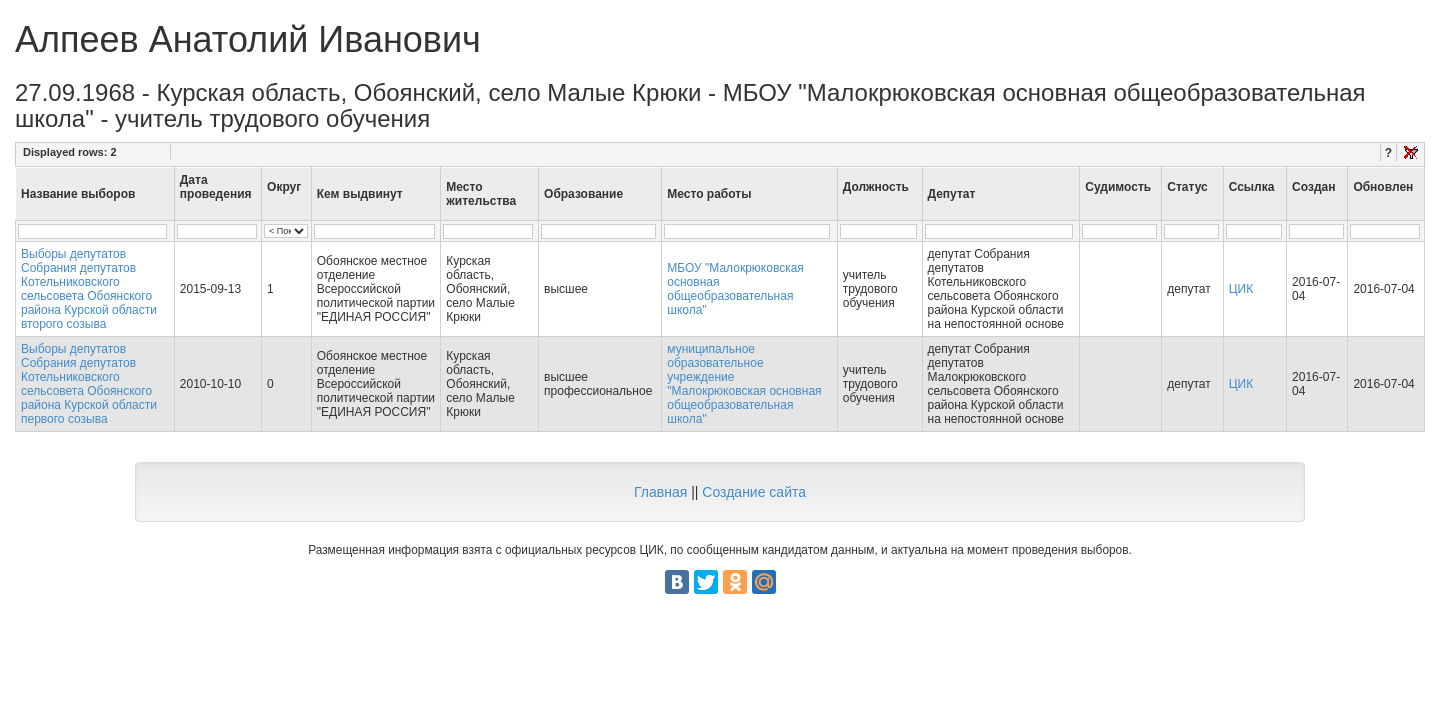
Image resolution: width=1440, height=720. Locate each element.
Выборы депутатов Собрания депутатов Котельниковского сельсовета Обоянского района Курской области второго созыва (89, 289)
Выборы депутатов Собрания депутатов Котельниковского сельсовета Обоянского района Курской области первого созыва (89, 384)
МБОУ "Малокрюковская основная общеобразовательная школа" (735, 289)
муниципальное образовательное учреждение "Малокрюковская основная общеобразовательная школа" (744, 384)
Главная (660, 492)
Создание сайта (754, 492)
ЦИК (1241, 289)
